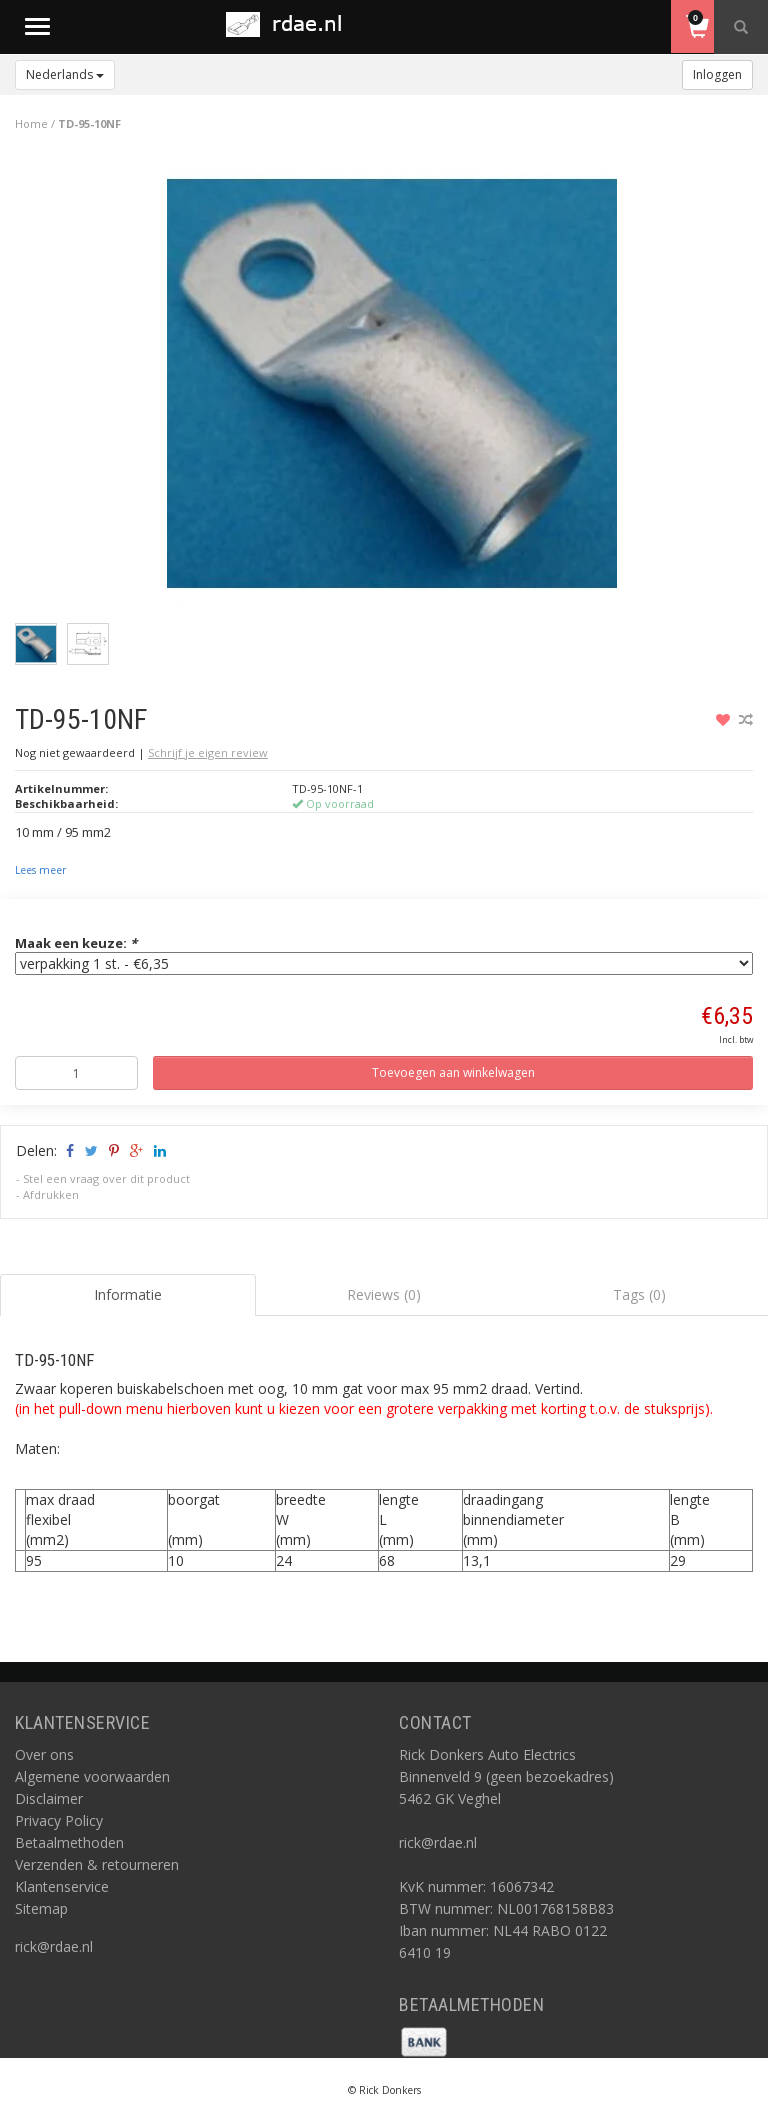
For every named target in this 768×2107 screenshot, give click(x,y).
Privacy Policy (59, 1820)
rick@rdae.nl (54, 1946)
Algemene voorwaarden (92, 1776)
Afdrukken (51, 1194)
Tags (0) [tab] (639, 1294)
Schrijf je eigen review (208, 752)
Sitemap (41, 1908)
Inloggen (717, 74)
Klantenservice (62, 1886)
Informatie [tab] (128, 1294)
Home (31, 123)
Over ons (44, 1754)
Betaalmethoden (69, 1842)
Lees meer (40, 870)
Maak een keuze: (76, 943)
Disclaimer (49, 1798)
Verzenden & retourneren (97, 1864)
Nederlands (65, 74)
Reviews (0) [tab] (384, 1294)
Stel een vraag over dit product (106, 1178)
